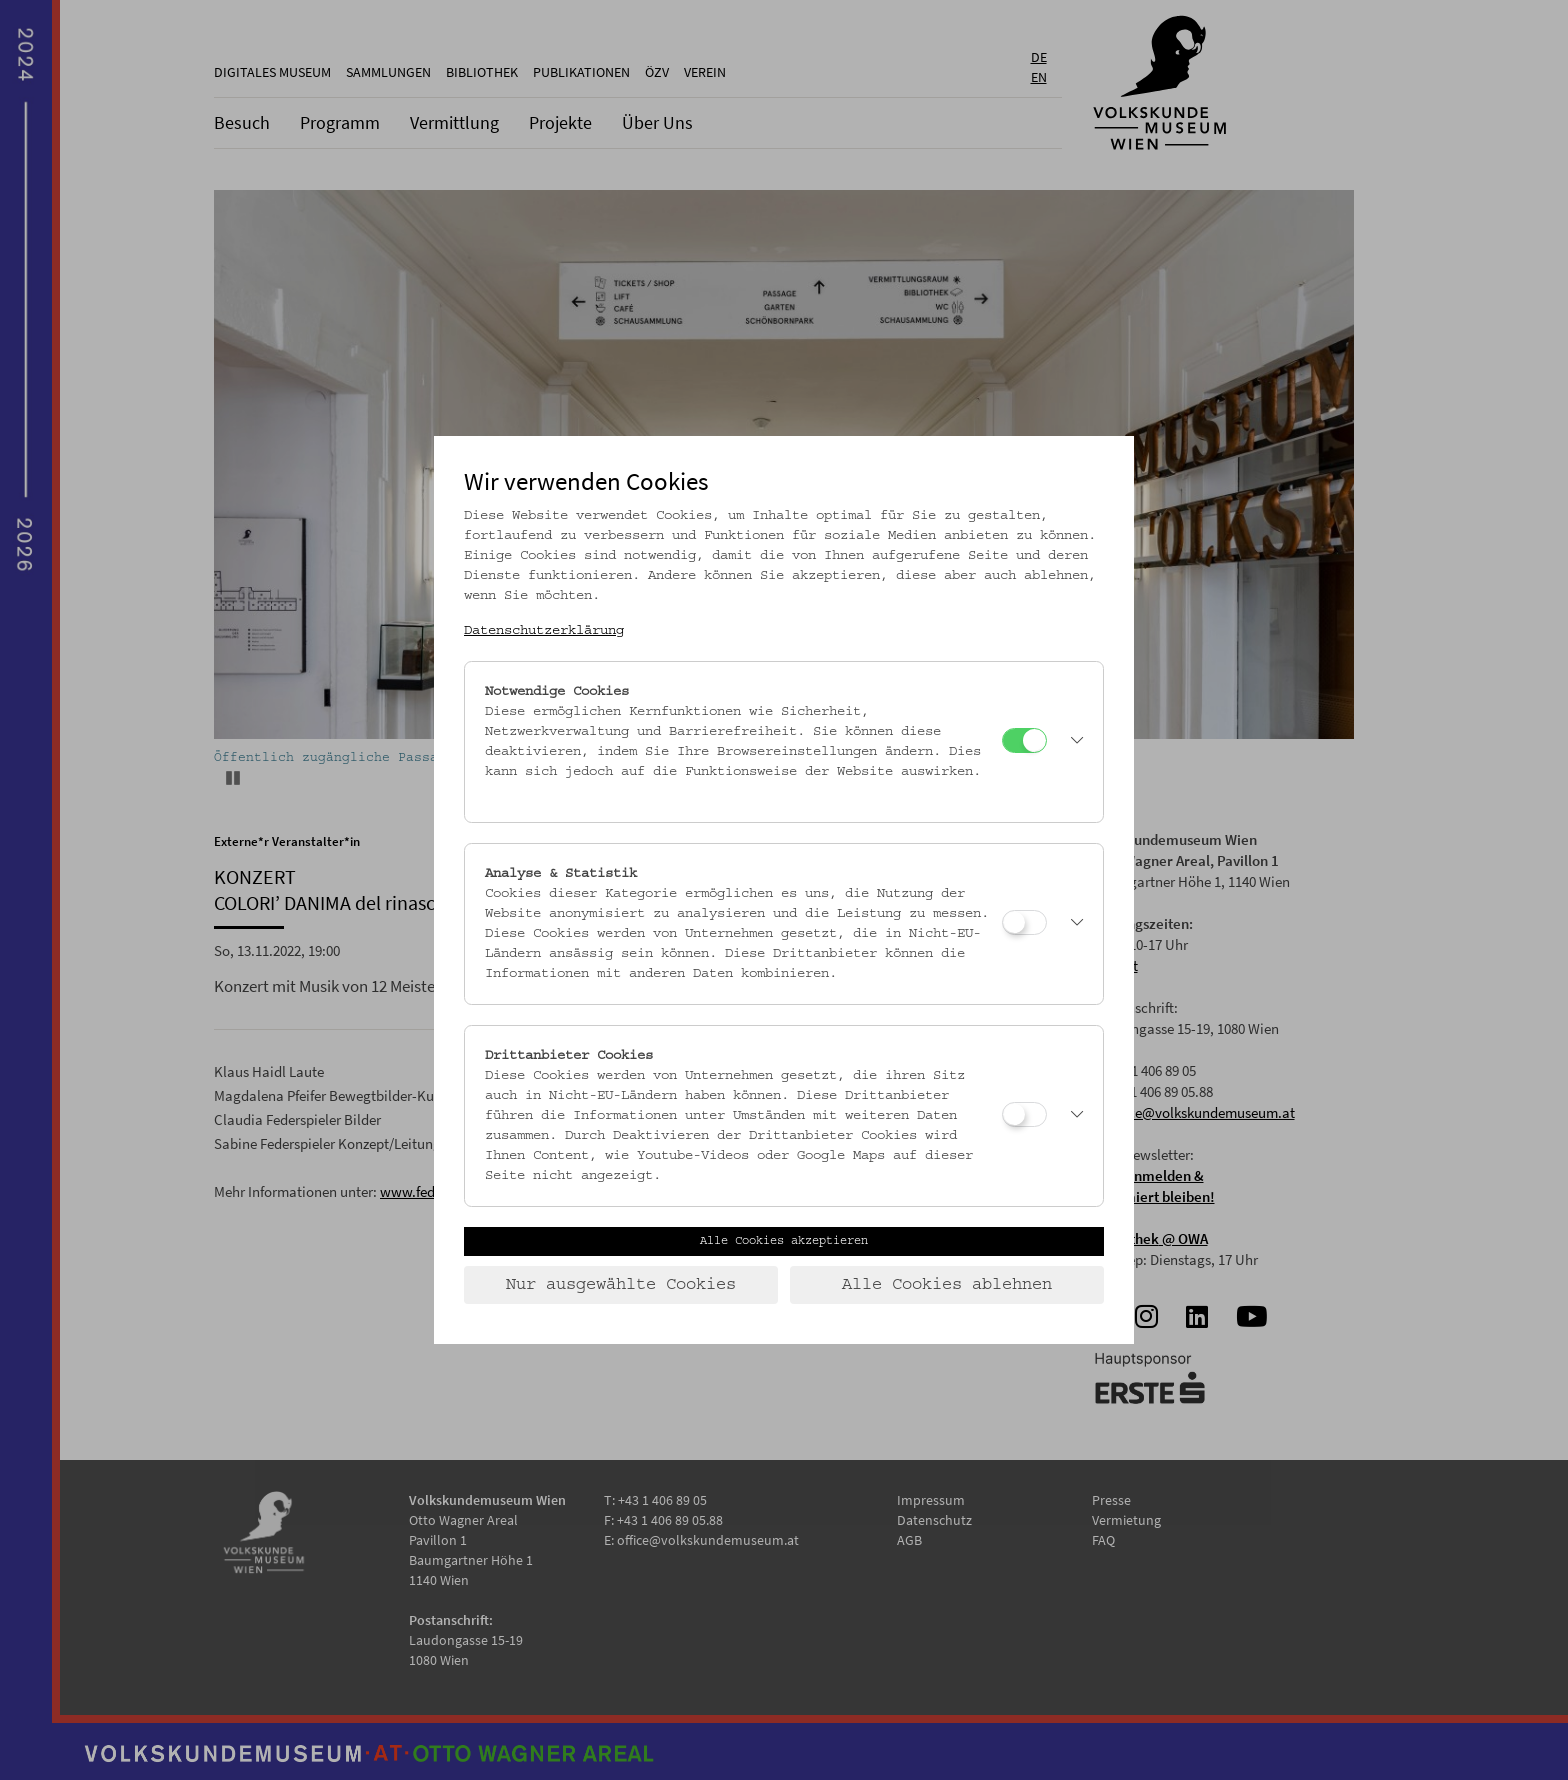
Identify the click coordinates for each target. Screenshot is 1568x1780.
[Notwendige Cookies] (1024, 740)
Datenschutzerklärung (544, 631)
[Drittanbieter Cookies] (1024, 1114)
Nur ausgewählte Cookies (621, 1285)
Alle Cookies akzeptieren (784, 1241)
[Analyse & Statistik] (1024, 922)
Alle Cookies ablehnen (947, 1285)
